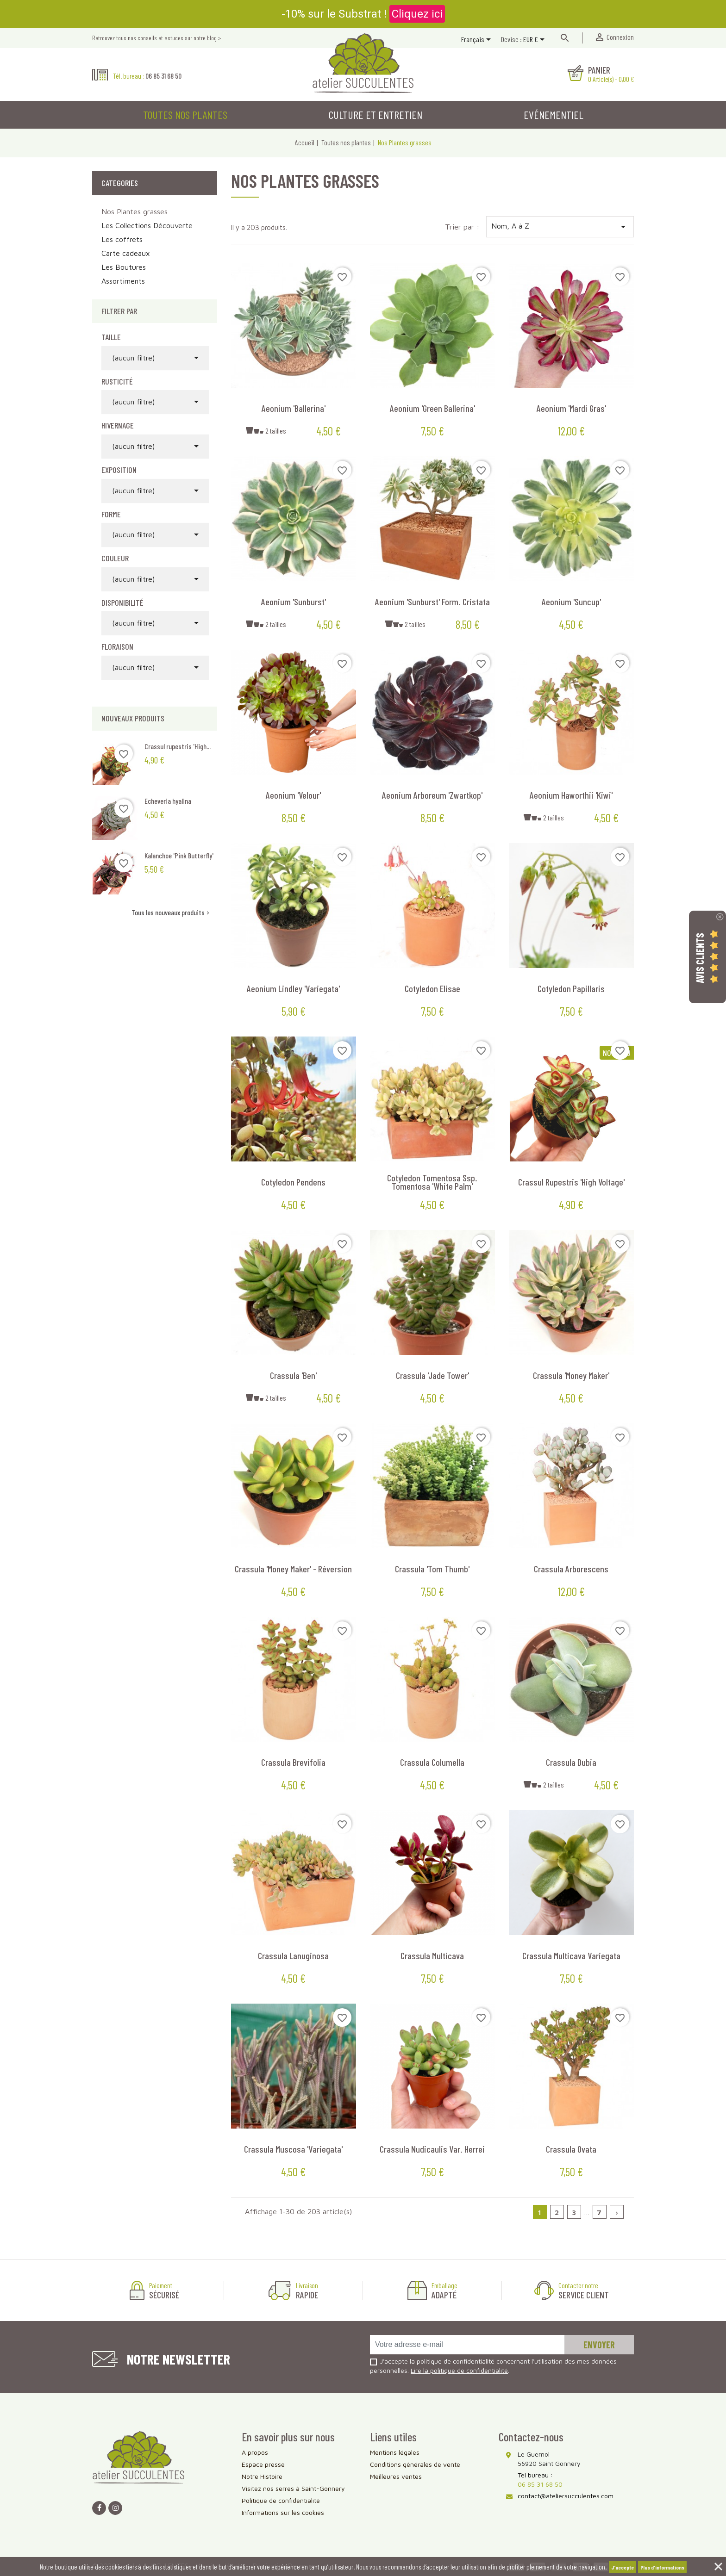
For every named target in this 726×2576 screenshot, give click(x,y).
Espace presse (263, 2464)
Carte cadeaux (125, 253)
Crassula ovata (571, 2149)
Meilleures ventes (396, 2476)
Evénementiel (553, 114)
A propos (255, 2452)
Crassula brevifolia (293, 1762)
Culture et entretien (375, 114)
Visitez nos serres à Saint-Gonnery (293, 2488)
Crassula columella (432, 1762)
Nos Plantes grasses (134, 211)
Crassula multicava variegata (571, 1955)
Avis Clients (700, 958)
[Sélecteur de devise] (535, 40)
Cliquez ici (417, 13)
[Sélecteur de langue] (477, 40)
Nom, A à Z (560, 226)
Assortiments (123, 281)
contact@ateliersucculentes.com (565, 2496)
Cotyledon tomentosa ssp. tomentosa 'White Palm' (432, 1181)
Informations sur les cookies (283, 2512)
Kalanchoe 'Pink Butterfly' (178, 855)
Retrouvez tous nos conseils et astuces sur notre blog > (156, 38)
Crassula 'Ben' (293, 1375)
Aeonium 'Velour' (293, 795)
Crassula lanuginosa (293, 1955)
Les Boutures (123, 267)
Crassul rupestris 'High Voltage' (571, 1182)
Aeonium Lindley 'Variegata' (293, 988)
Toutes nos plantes (185, 114)
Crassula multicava (432, 1955)
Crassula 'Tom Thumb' (432, 1568)
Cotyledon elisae (432, 988)
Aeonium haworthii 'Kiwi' (571, 795)
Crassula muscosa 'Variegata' (293, 2149)
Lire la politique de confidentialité (459, 2370)
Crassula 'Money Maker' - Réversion (293, 1568)
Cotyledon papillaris (571, 988)
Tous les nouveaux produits (171, 912)
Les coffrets (122, 239)
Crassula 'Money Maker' (571, 1375)
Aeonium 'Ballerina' (293, 408)
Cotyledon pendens (293, 1182)
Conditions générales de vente (415, 2464)
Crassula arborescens (571, 1568)
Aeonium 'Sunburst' (293, 601)
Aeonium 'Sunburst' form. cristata (432, 601)
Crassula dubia (571, 1762)
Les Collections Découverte (147, 225)
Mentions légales (394, 2452)
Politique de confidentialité (281, 2500)
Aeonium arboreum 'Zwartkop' (432, 795)
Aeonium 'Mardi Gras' (571, 408)
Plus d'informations (662, 2567)
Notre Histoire (262, 2476)
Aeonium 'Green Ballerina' (432, 408)
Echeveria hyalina (167, 800)
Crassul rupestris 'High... (177, 746)
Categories (119, 183)
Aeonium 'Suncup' (571, 601)
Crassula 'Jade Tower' (432, 1375)
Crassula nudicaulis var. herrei (432, 2149)
